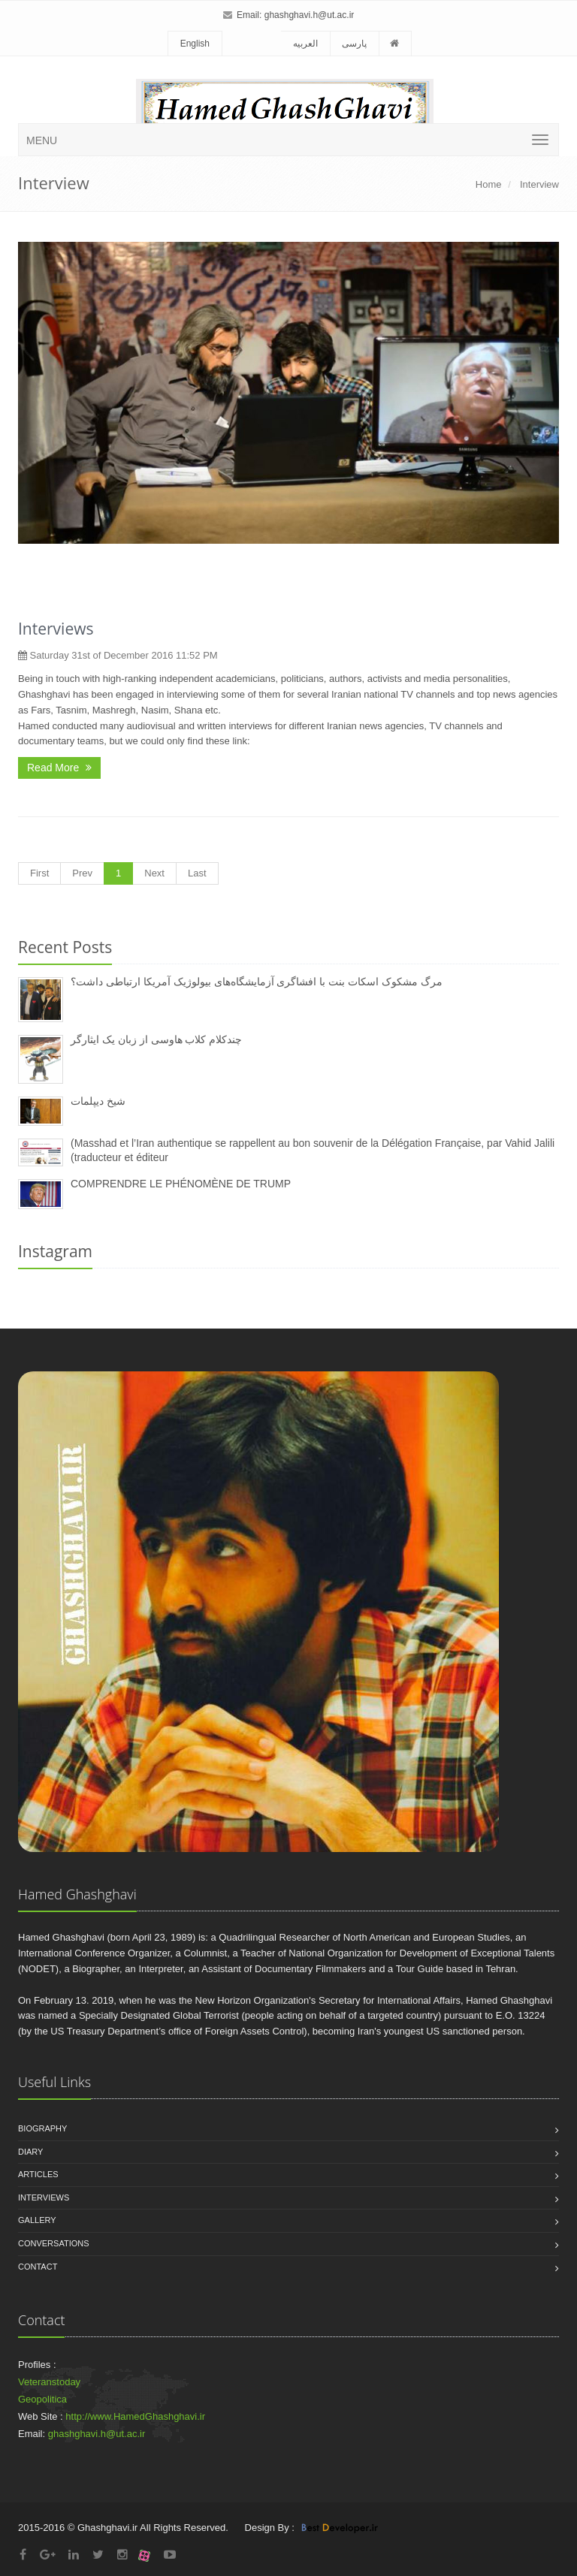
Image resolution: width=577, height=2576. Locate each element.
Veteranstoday (49, 2381)
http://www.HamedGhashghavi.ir (135, 2416)
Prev (82, 873)
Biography (42, 2128)
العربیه (305, 43)
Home (489, 184)
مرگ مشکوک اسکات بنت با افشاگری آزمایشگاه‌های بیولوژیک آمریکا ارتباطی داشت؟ (257, 982)
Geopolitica (42, 2399)
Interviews (55, 628)
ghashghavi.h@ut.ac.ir (309, 15)
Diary (30, 2151)
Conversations (53, 2243)
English (195, 43)
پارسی (354, 43)
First (39, 873)
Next (154, 873)
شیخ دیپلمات (98, 1101)
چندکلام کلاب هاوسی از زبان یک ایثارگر (156, 1039)
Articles (38, 2174)
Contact (37, 2266)
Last (197, 873)
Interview (538, 184)
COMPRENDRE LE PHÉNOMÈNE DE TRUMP (181, 1184)
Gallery (37, 2220)
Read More (59, 768)
